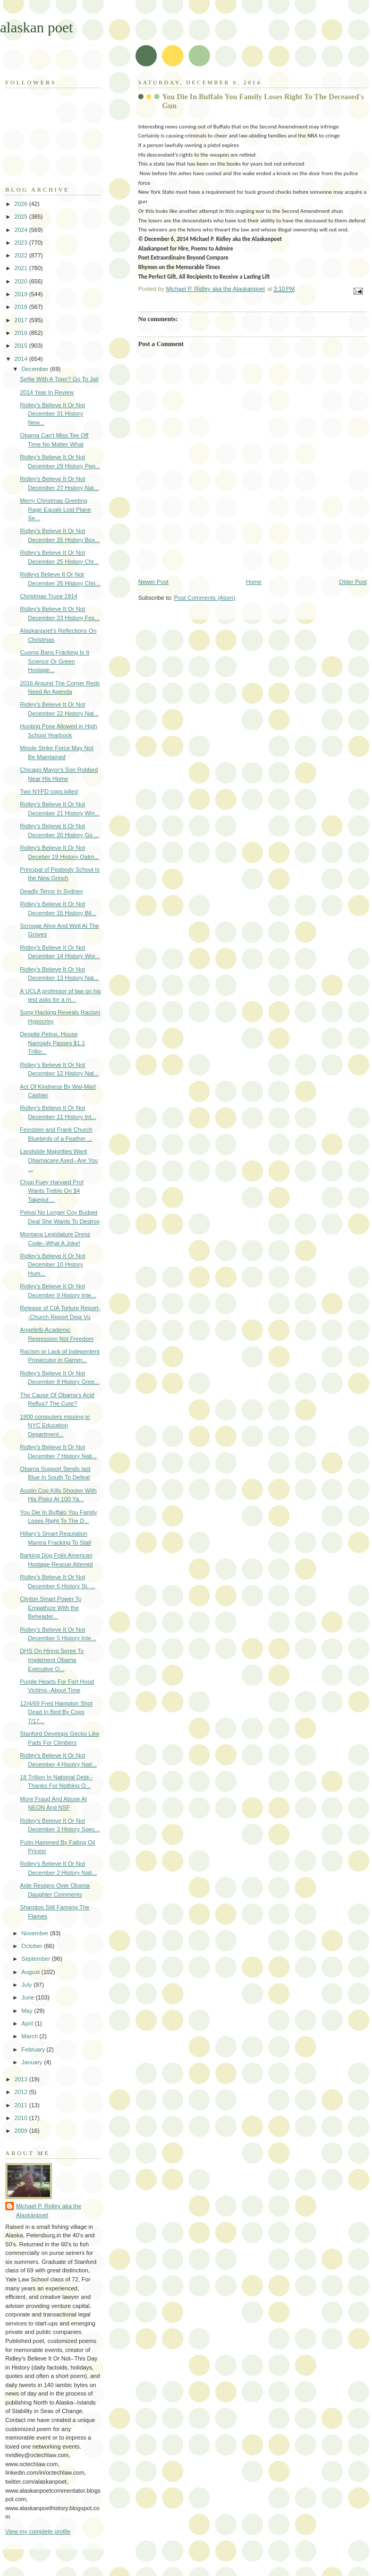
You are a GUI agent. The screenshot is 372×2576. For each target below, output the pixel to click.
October (32, 1946)
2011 (21, 2105)
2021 (21, 268)
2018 (21, 307)
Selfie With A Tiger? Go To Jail (59, 379)
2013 (21, 2079)
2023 (21, 242)
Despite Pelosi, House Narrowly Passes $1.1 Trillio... (52, 1043)
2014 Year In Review (47, 392)
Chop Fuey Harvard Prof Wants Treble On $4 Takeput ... (52, 1191)
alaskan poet (36, 27)
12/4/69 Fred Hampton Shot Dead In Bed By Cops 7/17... (56, 1712)
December (35, 369)
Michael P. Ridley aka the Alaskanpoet (48, 2210)
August (31, 1972)
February (33, 2049)
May (27, 2011)
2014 (21, 359)
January (32, 2062)
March (30, 2036)
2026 (21, 204)
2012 (21, 2092)
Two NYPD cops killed (49, 791)
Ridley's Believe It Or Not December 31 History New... (52, 414)
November (35, 1933)
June (28, 1997)
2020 (21, 281)
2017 (21, 320)
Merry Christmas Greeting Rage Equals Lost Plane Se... (55, 509)
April (28, 2023)
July (27, 1984)
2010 (21, 2118)
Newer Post (153, 582)
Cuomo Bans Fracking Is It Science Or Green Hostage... (54, 661)
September (36, 1958)
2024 (21, 230)
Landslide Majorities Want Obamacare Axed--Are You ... (59, 1160)
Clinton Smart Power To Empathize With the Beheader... (51, 1607)
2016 (21, 333)
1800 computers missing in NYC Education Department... (55, 1425)
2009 (21, 2130)
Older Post (353, 582)
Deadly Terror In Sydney (51, 891)
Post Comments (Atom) (204, 598)
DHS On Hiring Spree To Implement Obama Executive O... (52, 1660)
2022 (21, 255)
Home (253, 582)
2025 (21, 216)
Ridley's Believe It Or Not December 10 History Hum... (52, 1265)
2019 (21, 294)
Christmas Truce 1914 (49, 596)
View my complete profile (38, 2531)
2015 (21, 345)
